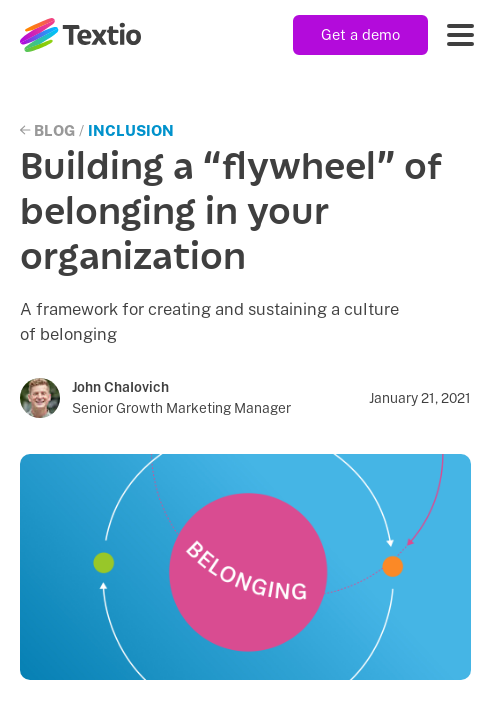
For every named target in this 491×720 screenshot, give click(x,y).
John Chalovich (120, 387)
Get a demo (360, 34)
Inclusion (131, 130)
